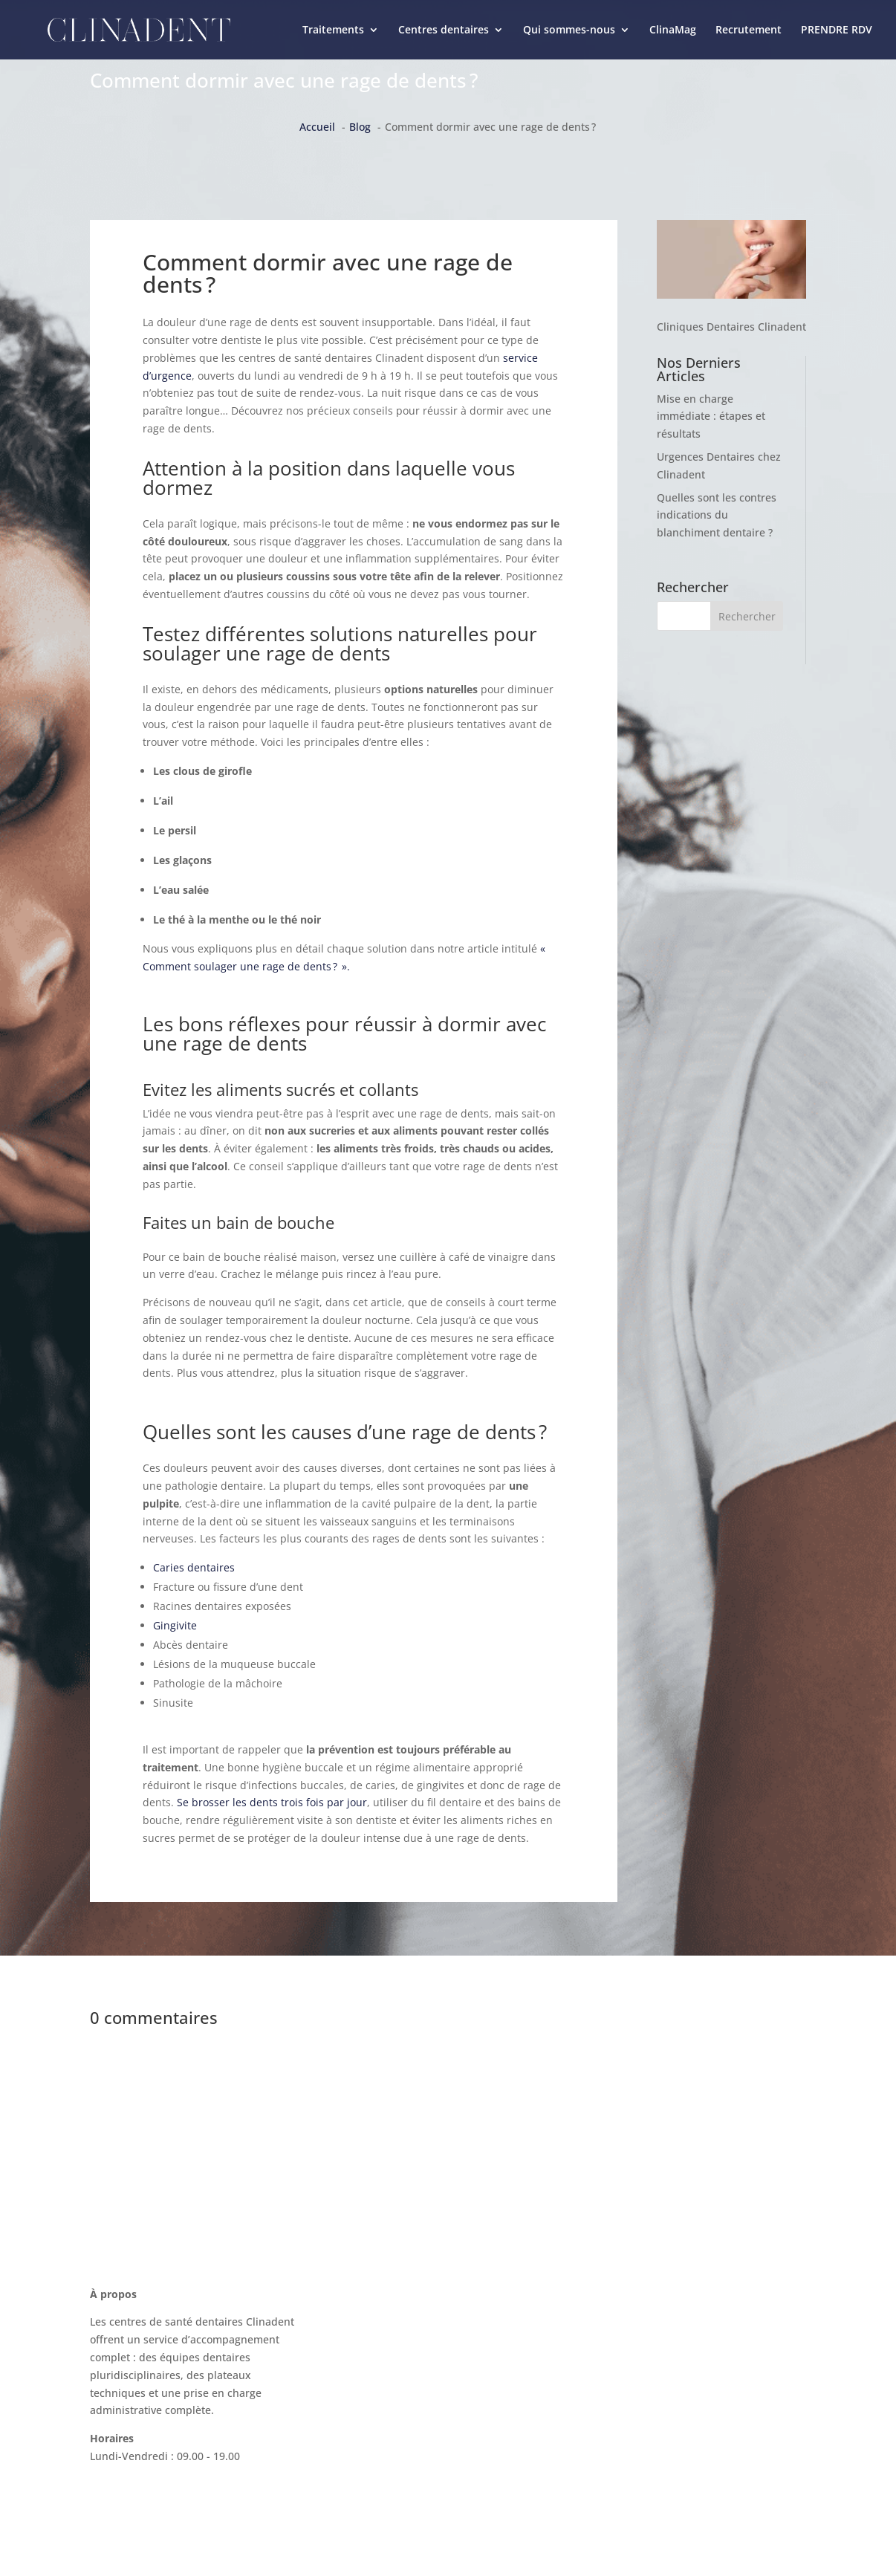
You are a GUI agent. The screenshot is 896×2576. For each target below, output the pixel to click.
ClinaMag (672, 30)
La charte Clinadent (642, 2360)
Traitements (333, 30)
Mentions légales (636, 2417)
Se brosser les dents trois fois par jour (272, 1802)
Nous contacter (631, 2304)
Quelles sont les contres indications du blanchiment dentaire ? (716, 515)
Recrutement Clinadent (652, 2388)
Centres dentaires (443, 30)
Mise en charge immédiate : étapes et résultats (711, 416)
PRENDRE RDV (836, 30)
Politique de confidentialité (661, 2445)
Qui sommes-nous (569, 30)
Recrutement (748, 30)
